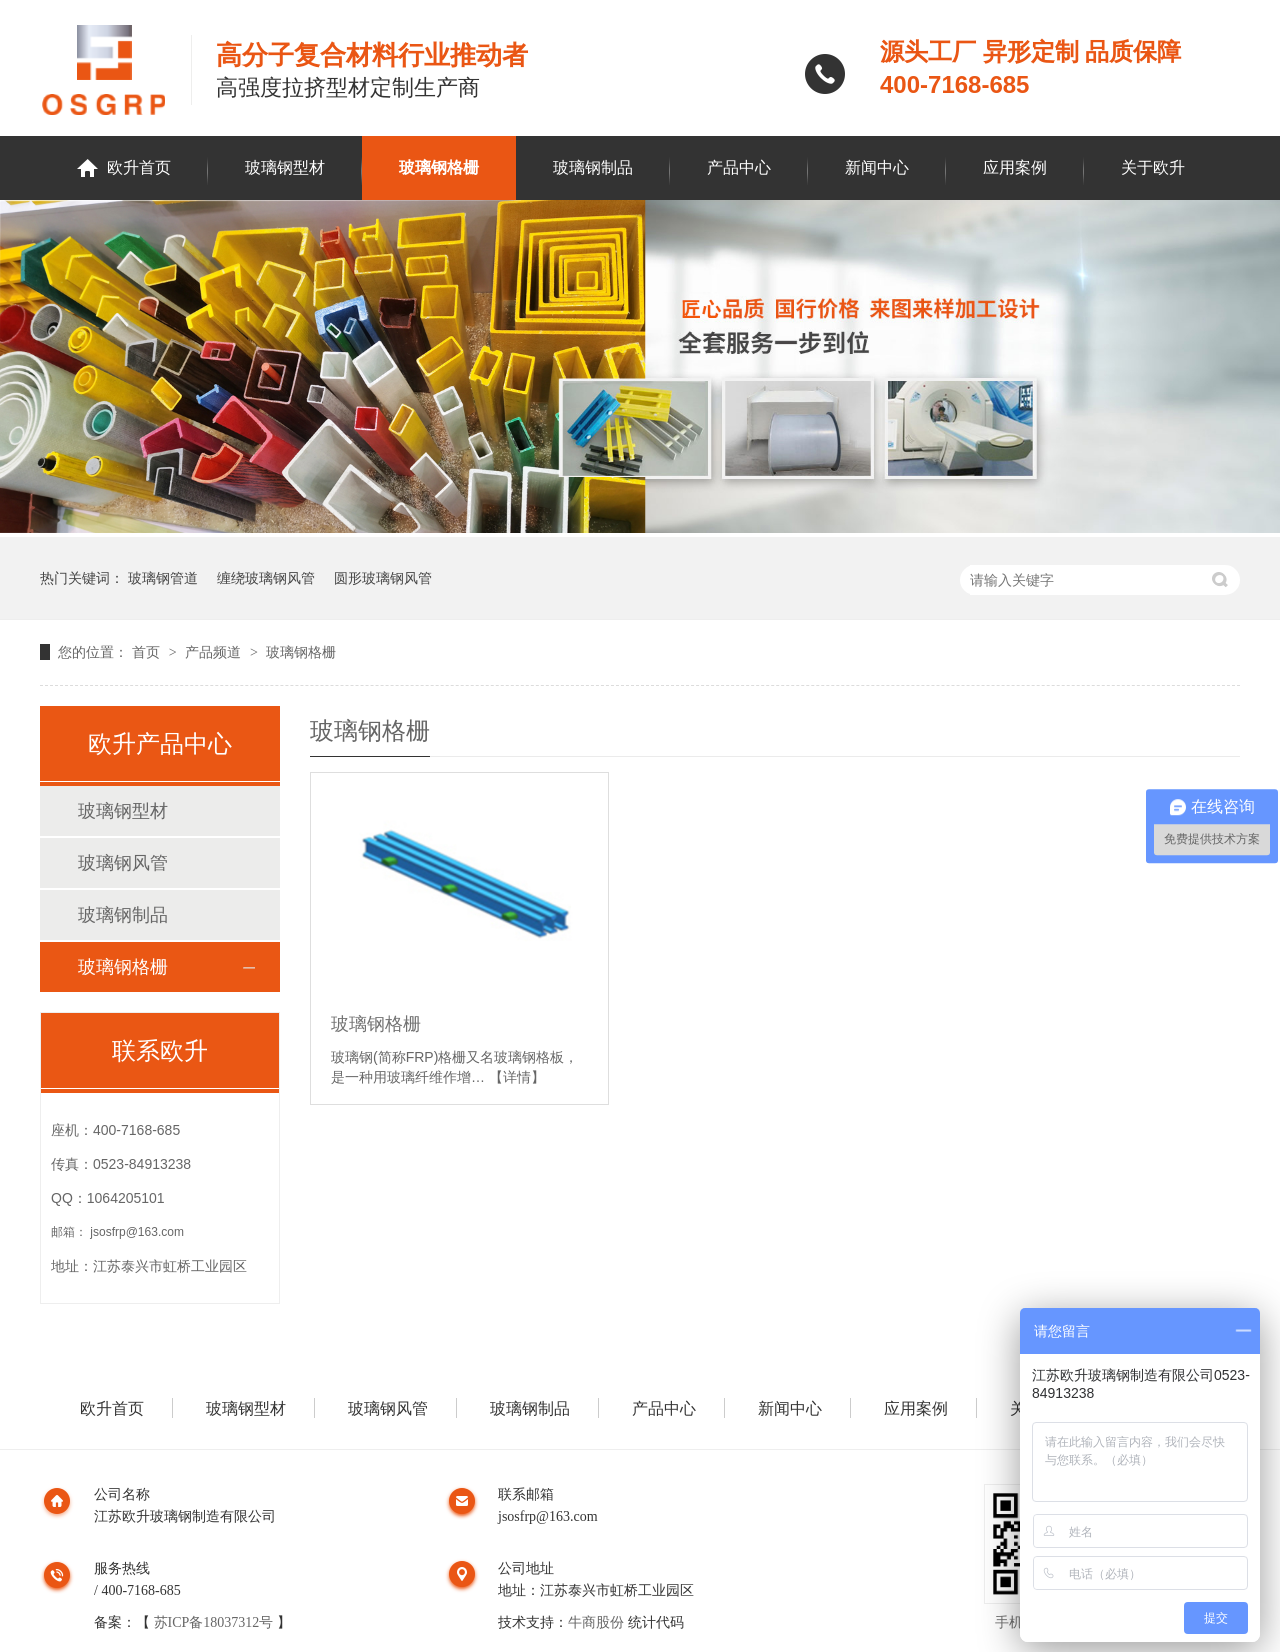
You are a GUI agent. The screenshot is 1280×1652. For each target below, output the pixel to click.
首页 (148, 652)
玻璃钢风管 (123, 863)
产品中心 (739, 167)
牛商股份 (596, 1622)
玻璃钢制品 (593, 167)
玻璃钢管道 (163, 578)
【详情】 (517, 1077)
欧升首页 (139, 167)
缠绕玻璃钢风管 (266, 578)
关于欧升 (1153, 167)
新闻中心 (877, 167)
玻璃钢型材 (285, 167)
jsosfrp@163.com (137, 1232)
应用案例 (1015, 167)
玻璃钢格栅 (439, 167)
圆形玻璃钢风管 (383, 578)
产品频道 (215, 652)
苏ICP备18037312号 (214, 1622)
